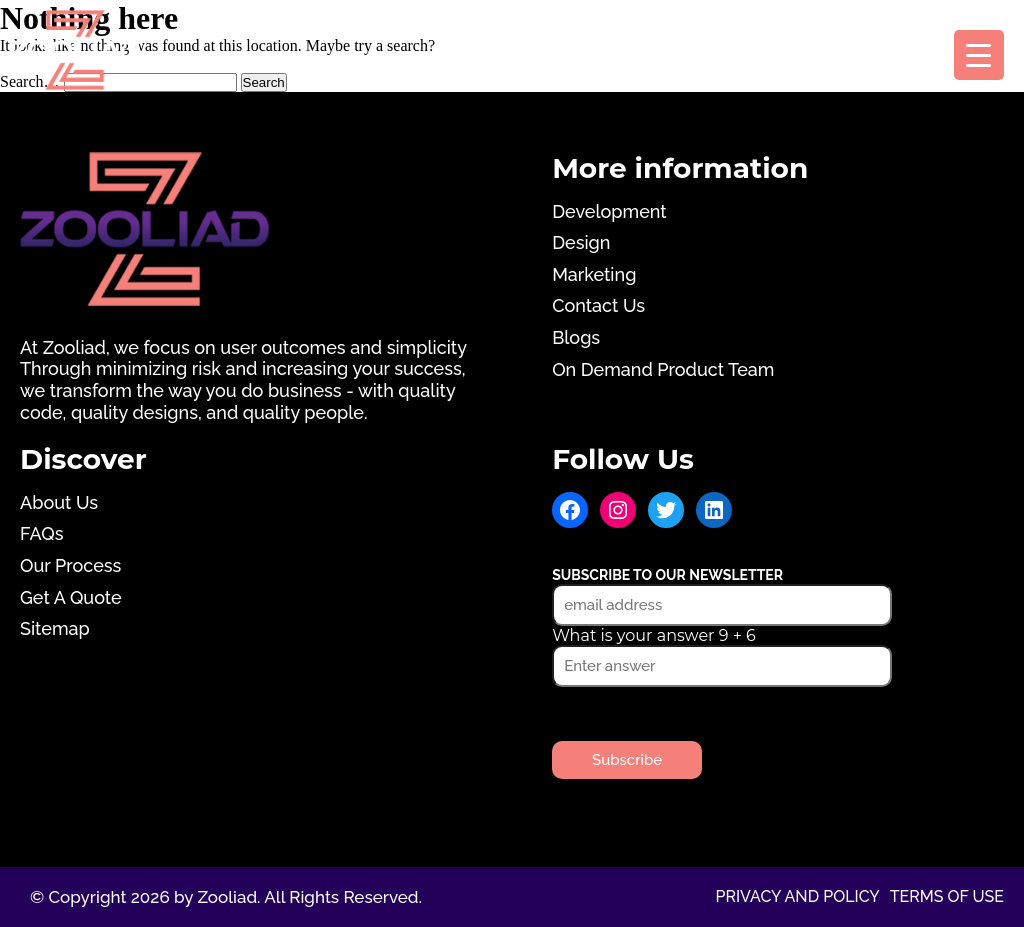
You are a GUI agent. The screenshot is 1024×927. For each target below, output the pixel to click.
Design (581, 242)
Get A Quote (71, 597)
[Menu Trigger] (979, 55)
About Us (59, 502)
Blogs (576, 337)
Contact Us (598, 305)
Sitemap (55, 628)
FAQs (41, 533)
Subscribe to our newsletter (667, 575)
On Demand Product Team (663, 369)
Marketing (594, 274)
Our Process (70, 565)
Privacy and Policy (797, 896)
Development (609, 211)
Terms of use (947, 896)
